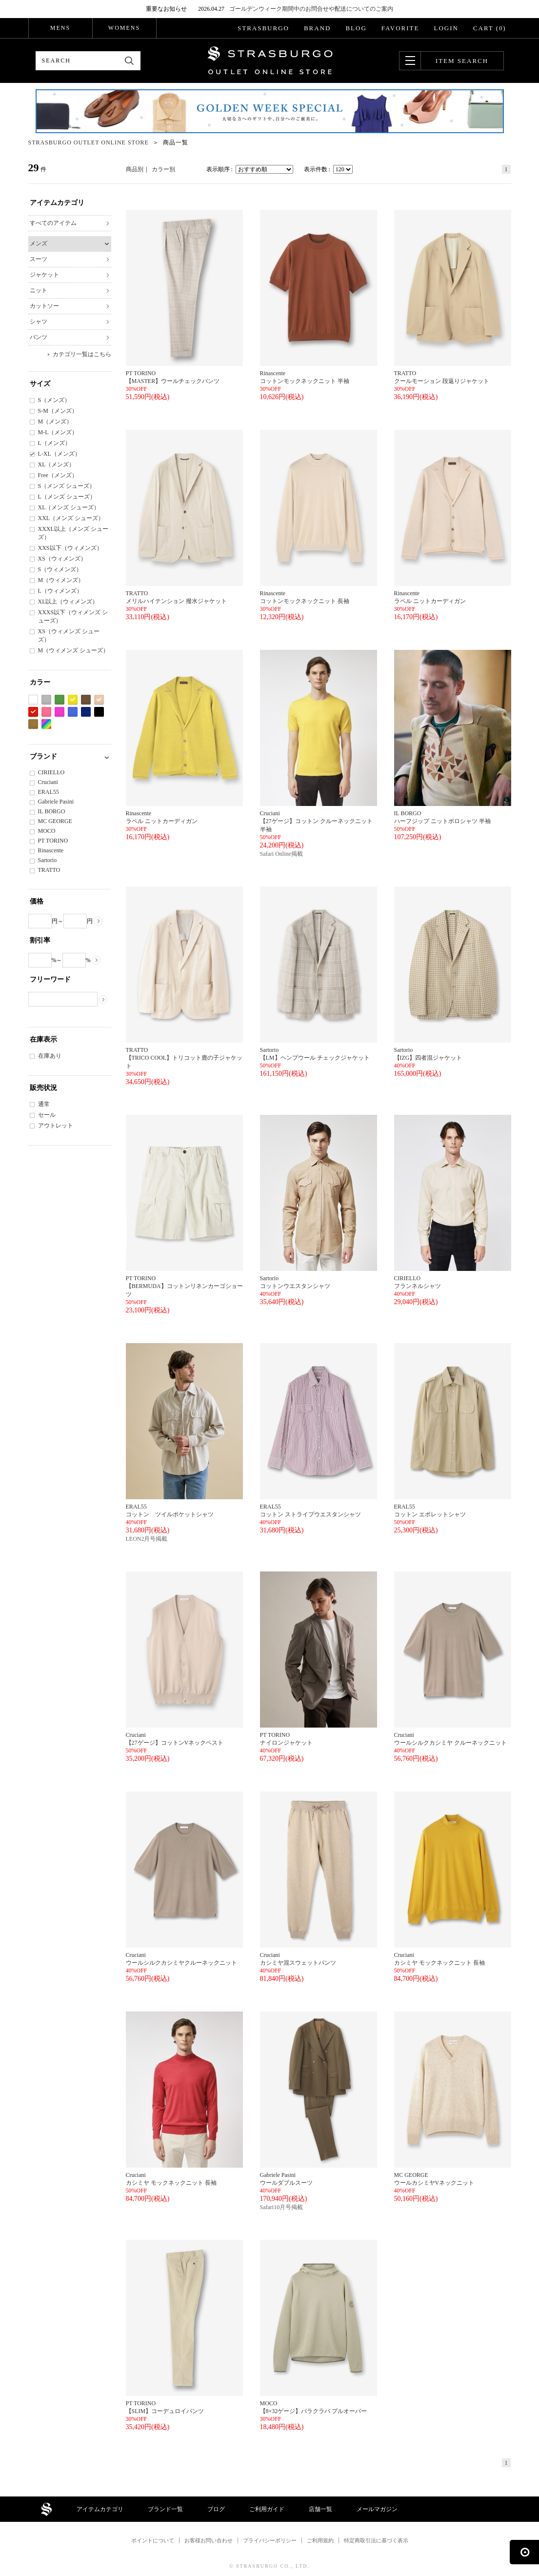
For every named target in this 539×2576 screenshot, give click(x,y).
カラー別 (163, 169)
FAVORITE (400, 28)
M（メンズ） (55, 421)
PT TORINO (53, 840)
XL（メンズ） (56, 464)
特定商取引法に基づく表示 (376, 2540)
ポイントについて (152, 2540)
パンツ (38, 337)
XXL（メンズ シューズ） (71, 518)
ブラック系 (99, 712)
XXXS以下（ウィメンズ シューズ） (73, 616)
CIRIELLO (51, 772)
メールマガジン (377, 2509)
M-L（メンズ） (58, 432)
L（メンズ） (54, 443)
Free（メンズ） (58, 475)
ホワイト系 (33, 700)
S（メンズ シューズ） (67, 486)
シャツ (38, 321)
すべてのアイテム (53, 223)
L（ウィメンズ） (60, 590)
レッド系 (33, 712)
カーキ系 (33, 724)
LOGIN (446, 28)
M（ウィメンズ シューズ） (73, 650)
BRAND (317, 28)
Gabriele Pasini (56, 801)
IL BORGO (51, 811)
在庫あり (49, 1055)
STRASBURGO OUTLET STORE (270, 60)
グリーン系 (59, 700)
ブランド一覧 (165, 2509)
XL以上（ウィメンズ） (68, 601)
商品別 (134, 169)
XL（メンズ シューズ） (69, 507)
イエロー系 (73, 700)
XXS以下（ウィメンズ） (70, 547)
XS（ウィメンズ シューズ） (69, 635)
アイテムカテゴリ (100, 2509)
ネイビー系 (86, 712)
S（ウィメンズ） (60, 569)
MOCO (47, 830)
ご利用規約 (320, 2540)
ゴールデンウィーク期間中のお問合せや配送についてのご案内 (311, 8)
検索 (129, 61)
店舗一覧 (320, 2509)
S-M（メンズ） (58, 410)
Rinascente (51, 850)
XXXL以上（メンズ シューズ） (73, 533)
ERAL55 (48, 791)
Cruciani (48, 782)
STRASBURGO (263, 28)
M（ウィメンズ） (61, 580)
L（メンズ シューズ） (67, 496)
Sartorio (47, 860)
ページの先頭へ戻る (524, 2552)
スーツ (38, 259)
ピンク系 (46, 712)
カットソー (44, 305)
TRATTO (49, 869)
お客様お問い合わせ (208, 2540)
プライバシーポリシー (270, 2540)
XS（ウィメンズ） (62, 558)
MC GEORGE (55, 821)
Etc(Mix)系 (46, 724)
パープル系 (59, 712)
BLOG (355, 28)
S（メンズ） (54, 400)
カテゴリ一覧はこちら (82, 354)
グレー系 (46, 700)
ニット (38, 290)
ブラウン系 (86, 700)
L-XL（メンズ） (59, 453)
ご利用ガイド (266, 2509)
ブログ (216, 2509)
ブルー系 (73, 712)
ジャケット (44, 274)
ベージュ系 (99, 700)
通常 (44, 1104)
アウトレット (55, 1125)
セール (47, 1114)
